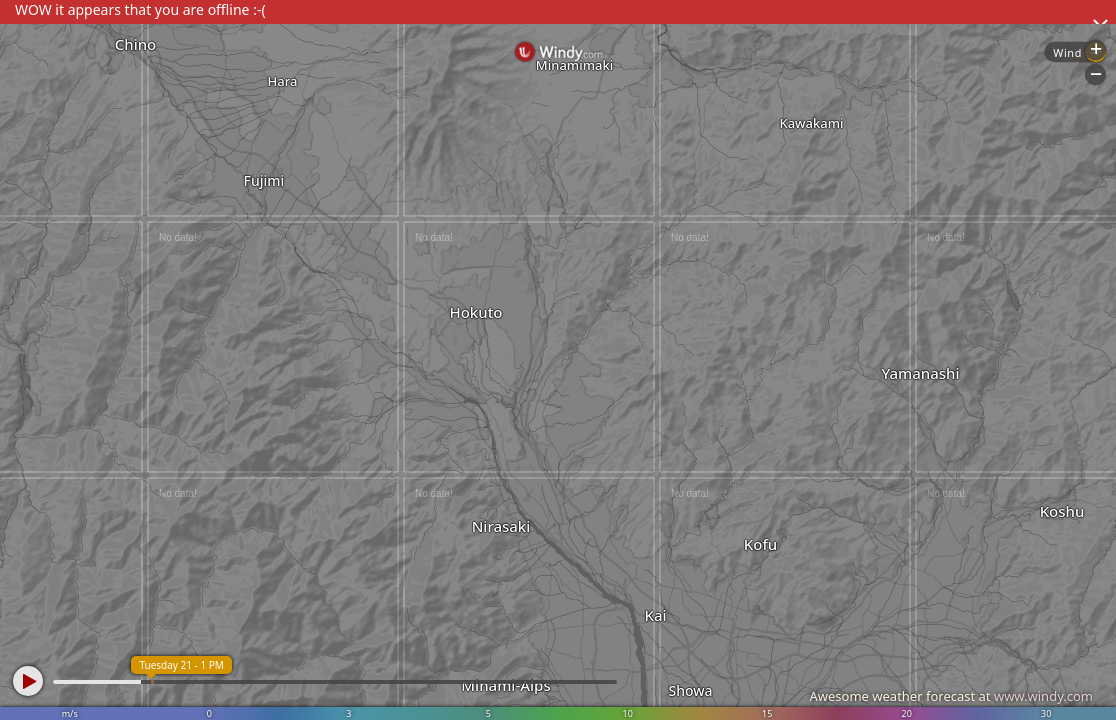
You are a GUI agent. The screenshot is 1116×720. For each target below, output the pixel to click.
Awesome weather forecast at (951, 696)
